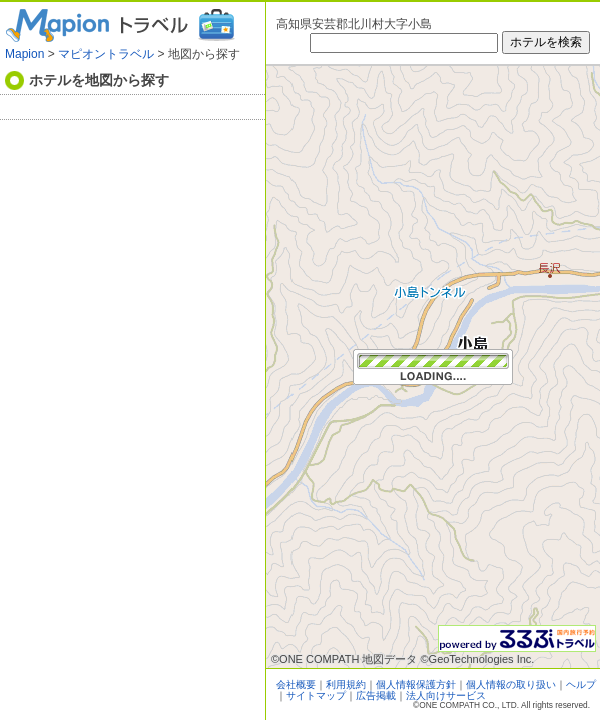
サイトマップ (316, 695)
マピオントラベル (106, 54)
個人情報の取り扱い (511, 684)
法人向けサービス (446, 695)
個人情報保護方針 (416, 684)
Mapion (24, 54)
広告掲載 (376, 695)
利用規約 (346, 684)
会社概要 (296, 684)
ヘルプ (581, 684)
